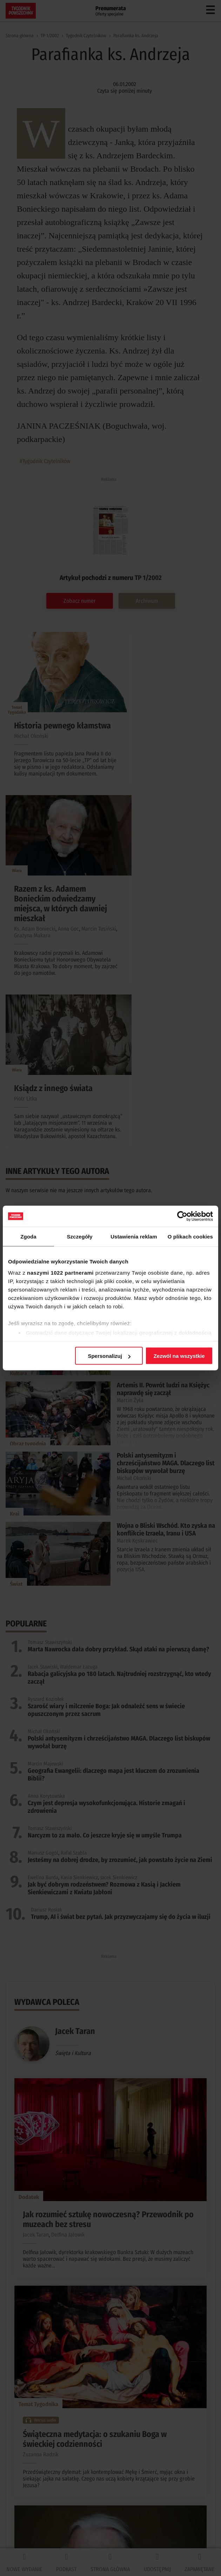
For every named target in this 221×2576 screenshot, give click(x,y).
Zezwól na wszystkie (179, 1356)
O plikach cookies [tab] (190, 1237)
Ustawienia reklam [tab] (133, 1237)
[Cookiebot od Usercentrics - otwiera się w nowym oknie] (182, 1216)
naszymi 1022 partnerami (60, 1272)
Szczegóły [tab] (79, 1237)
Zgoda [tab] (28, 1237)
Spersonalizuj (109, 1356)
